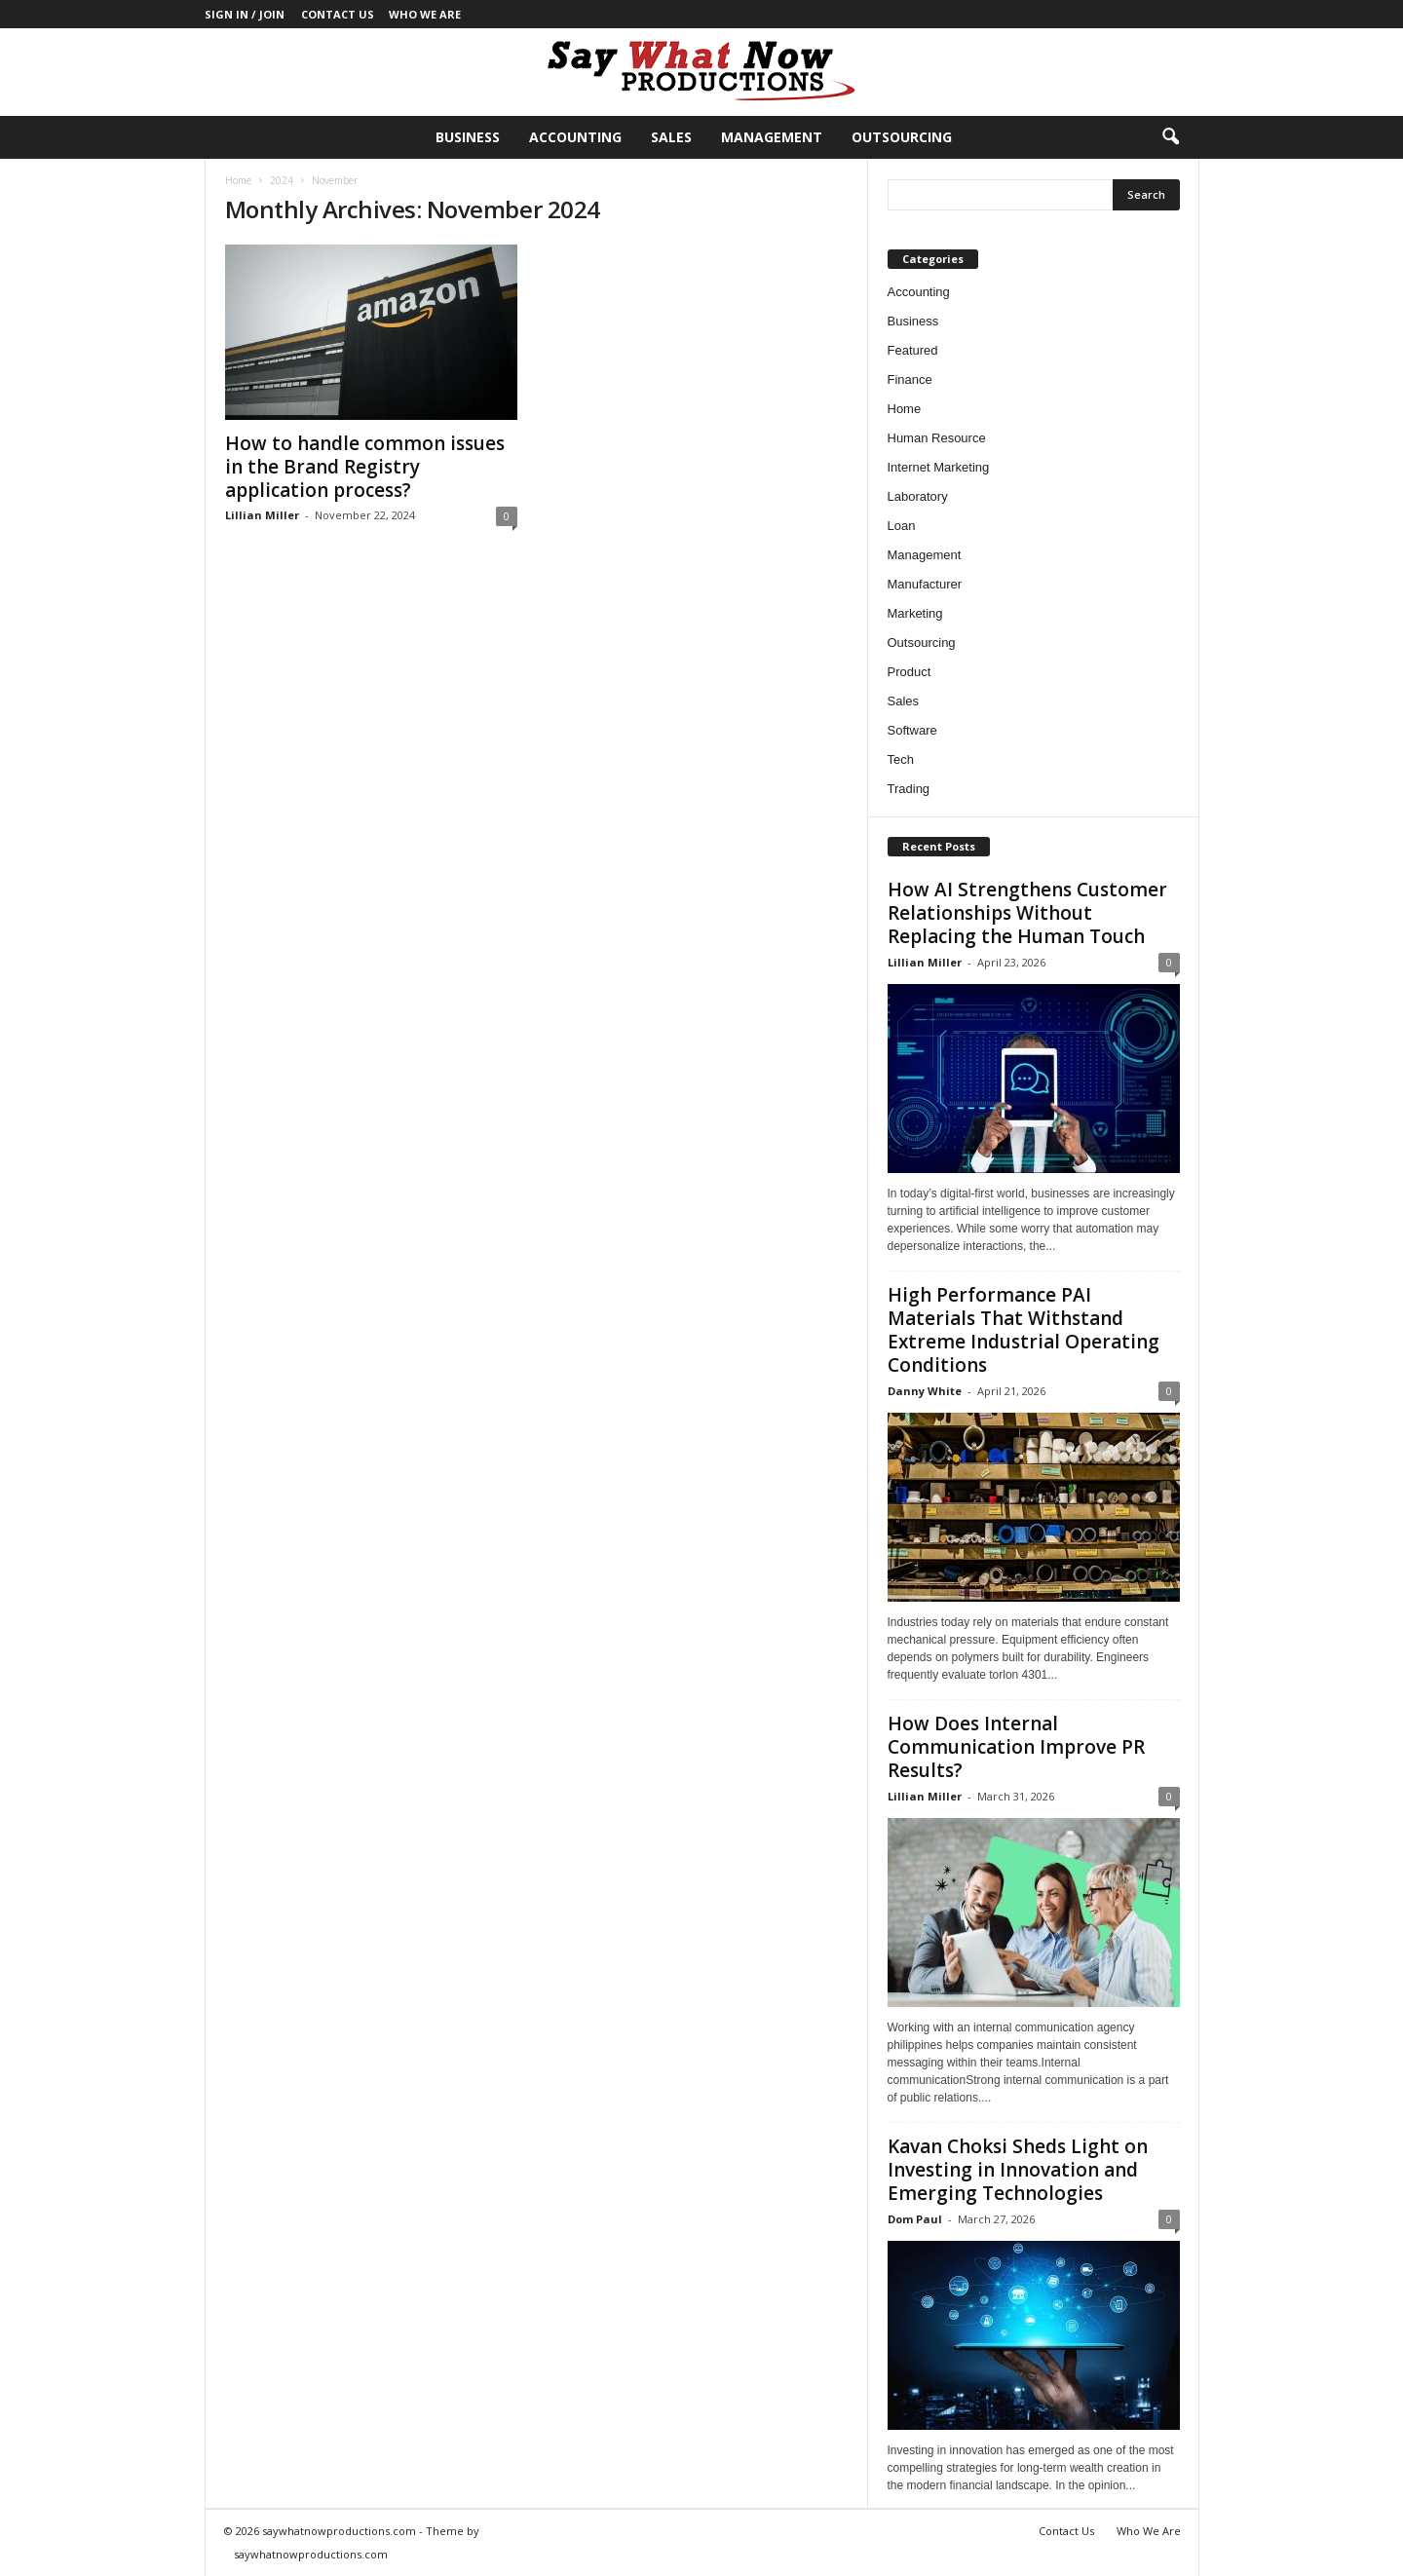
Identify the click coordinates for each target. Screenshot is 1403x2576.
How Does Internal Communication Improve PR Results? (1016, 1747)
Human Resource (937, 438)
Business (468, 137)
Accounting (575, 137)
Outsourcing (902, 137)
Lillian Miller (262, 515)
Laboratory (918, 496)
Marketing (915, 613)
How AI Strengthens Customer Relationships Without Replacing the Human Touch (1027, 913)
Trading (909, 788)
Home (238, 180)
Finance (910, 379)
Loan (902, 525)
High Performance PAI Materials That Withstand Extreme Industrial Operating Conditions (1023, 1330)
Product (909, 671)
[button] (1170, 137)
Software (912, 730)
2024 (281, 180)
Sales (671, 137)
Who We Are (425, 14)
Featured (913, 350)
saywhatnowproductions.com (311, 2554)
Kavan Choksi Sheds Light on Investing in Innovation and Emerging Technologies (1018, 2170)
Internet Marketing (939, 467)
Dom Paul (915, 2219)
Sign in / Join (244, 14)
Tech (901, 759)
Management (771, 137)
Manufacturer (925, 584)
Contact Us (337, 14)
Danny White (925, 1390)
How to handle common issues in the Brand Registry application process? (365, 467)
